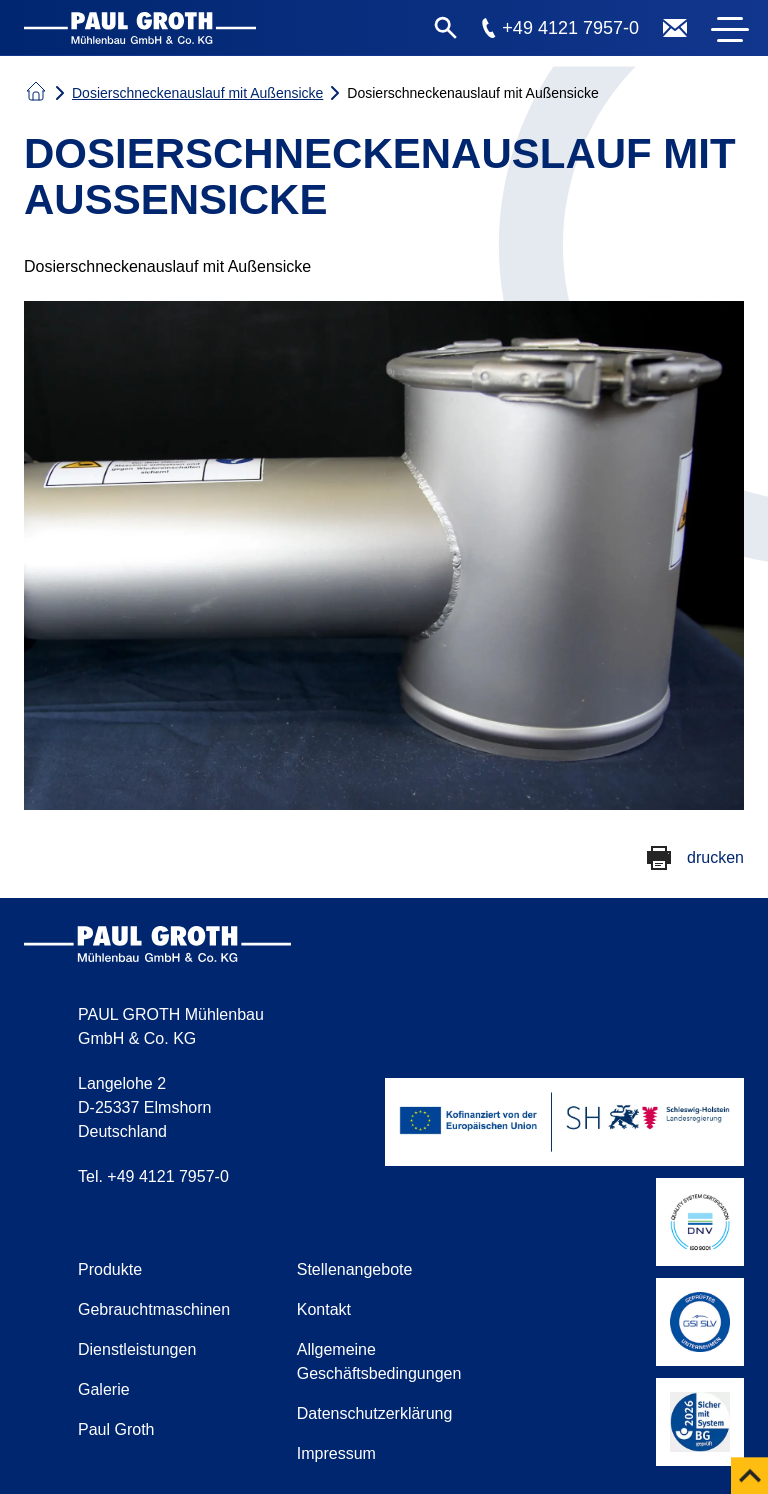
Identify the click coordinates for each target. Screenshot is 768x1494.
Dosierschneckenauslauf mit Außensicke (197, 93)
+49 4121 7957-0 (570, 28)
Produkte (110, 1269)
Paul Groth (116, 1429)
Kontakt (324, 1309)
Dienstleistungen (137, 1349)
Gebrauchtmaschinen (154, 1309)
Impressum (336, 1453)
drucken (715, 857)
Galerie (104, 1389)
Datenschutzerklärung (375, 1413)
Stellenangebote (355, 1269)
